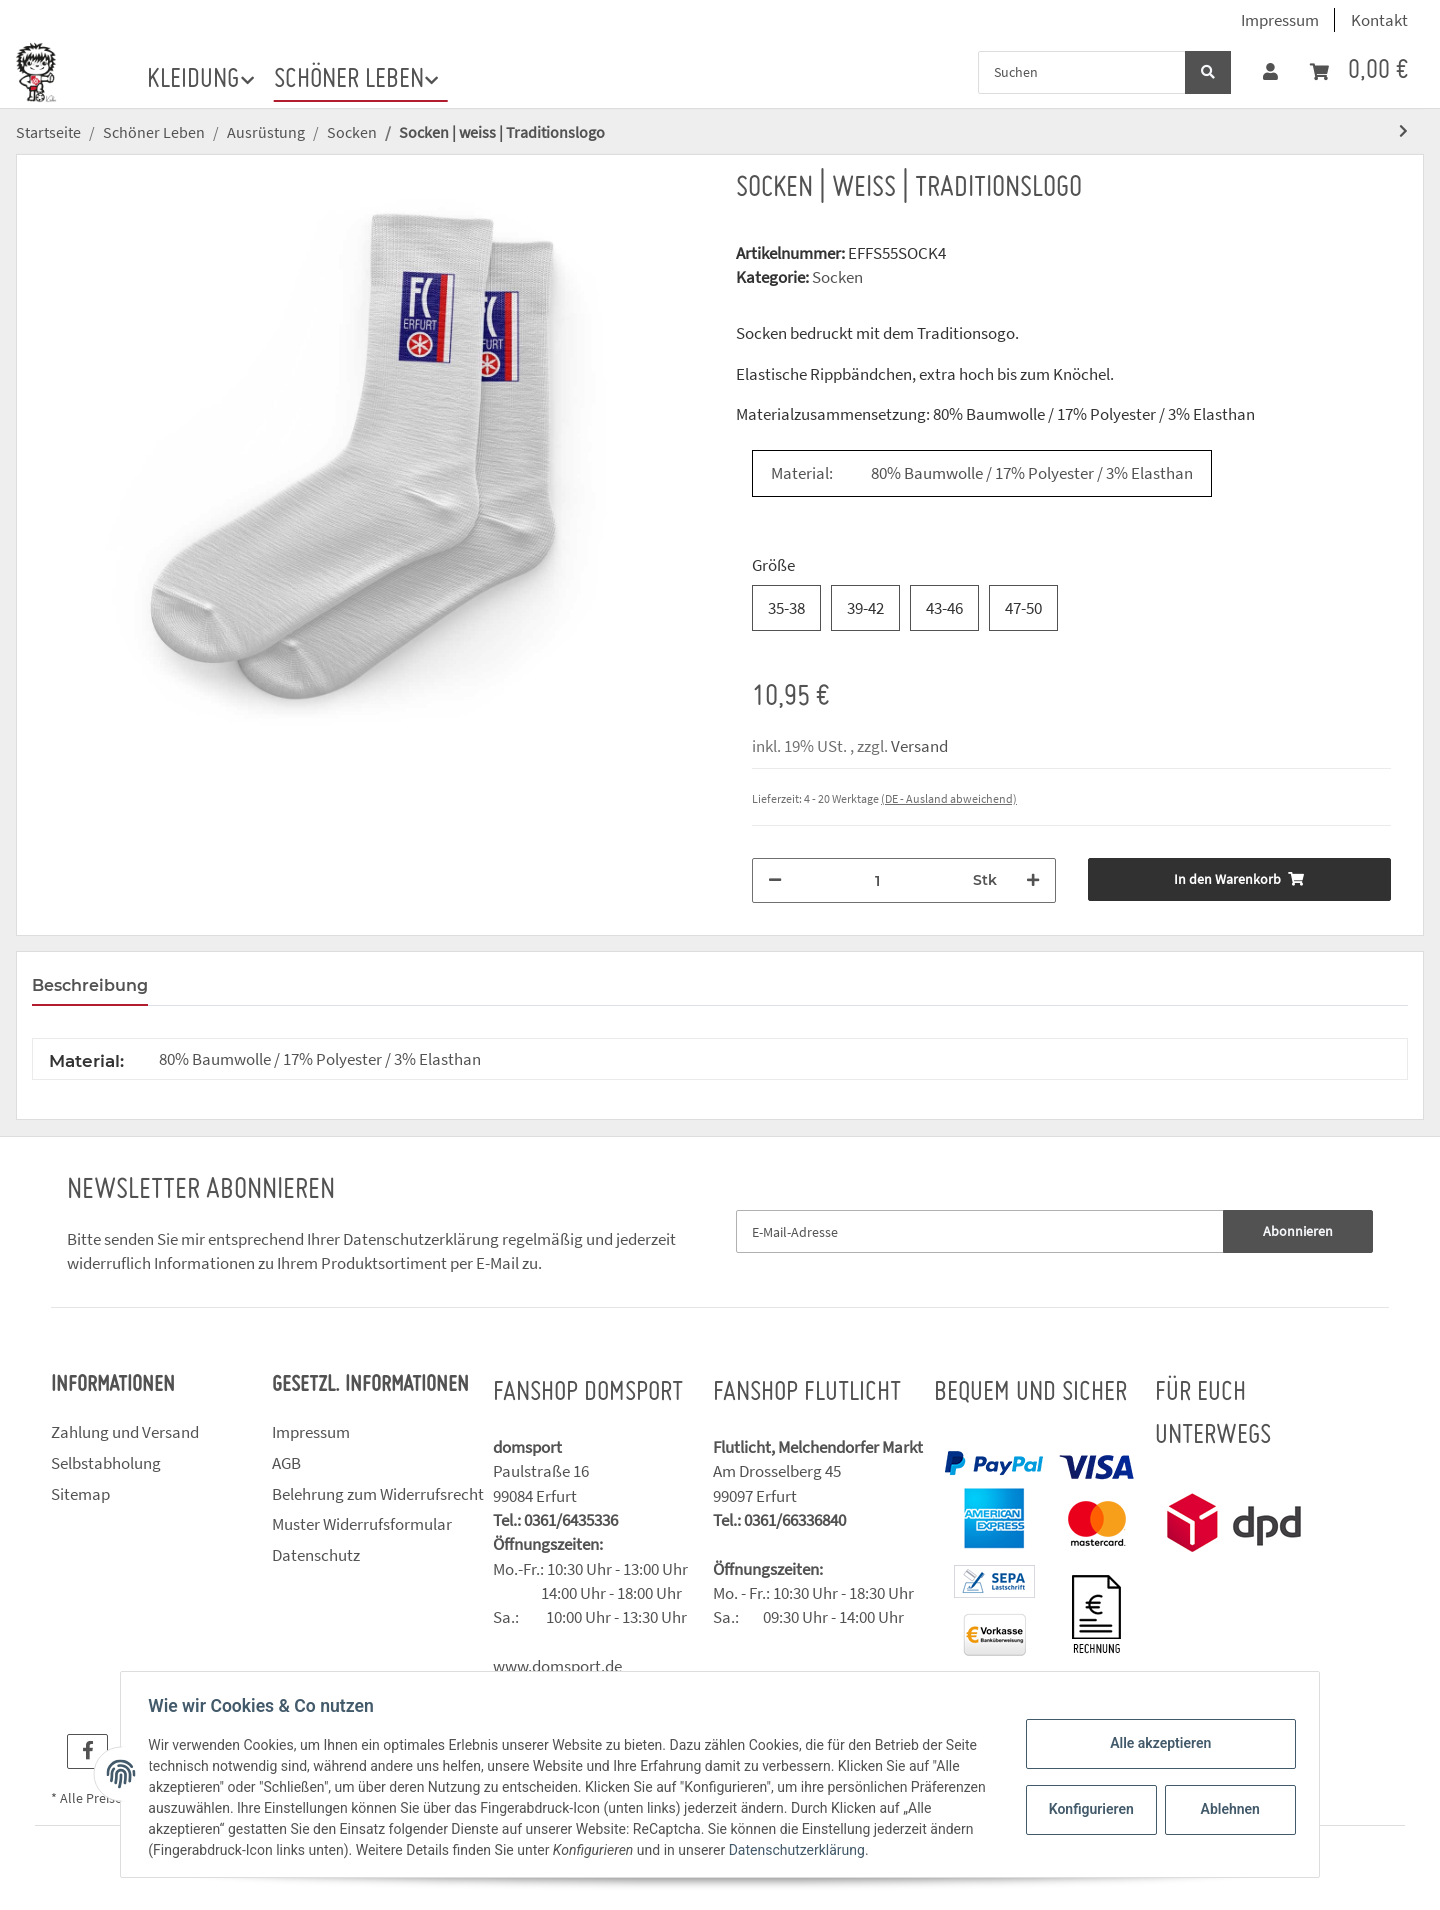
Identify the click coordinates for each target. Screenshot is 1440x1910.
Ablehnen (1225, 1809)
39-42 (865, 607)
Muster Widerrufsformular (362, 1524)
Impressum (1280, 20)
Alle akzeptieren (1155, 1743)
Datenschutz (316, 1555)
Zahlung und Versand (125, 1432)
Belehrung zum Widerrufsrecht (378, 1494)
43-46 (944, 607)
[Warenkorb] (1359, 71)
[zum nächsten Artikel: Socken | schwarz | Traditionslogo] (1403, 131)
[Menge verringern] (775, 880)
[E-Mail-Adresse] (980, 1231)
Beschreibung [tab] (90, 985)
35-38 (786, 607)
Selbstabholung (106, 1463)
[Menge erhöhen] (1033, 880)
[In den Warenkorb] (1240, 879)
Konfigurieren (1088, 1809)
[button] (1270, 72)
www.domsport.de (557, 1666)
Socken (837, 277)
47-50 (1023, 607)
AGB (286, 1463)
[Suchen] (1082, 72)
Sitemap (80, 1494)
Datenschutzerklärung (421, 1239)
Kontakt (1379, 20)
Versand (919, 746)
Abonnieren (1298, 1231)
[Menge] (877, 880)
